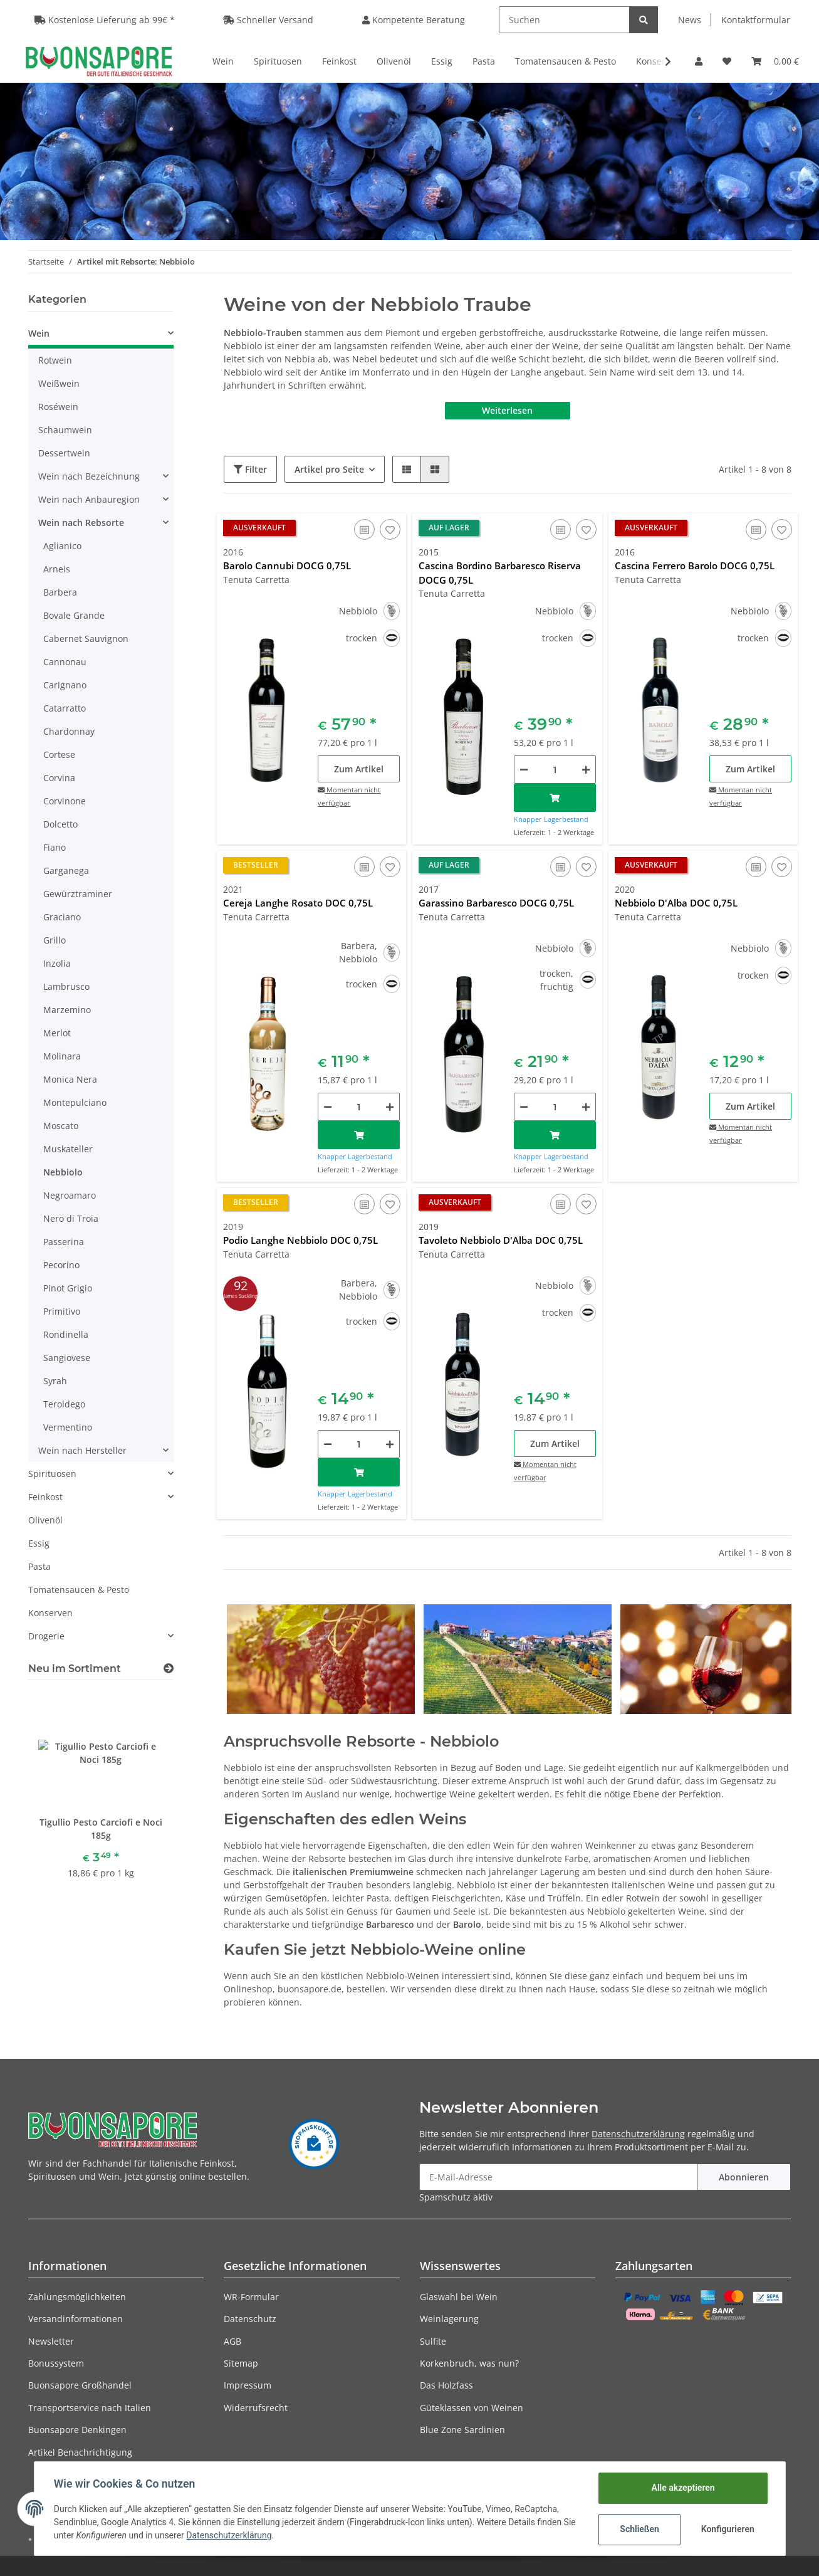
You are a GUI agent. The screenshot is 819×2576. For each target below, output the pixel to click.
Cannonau (64, 662)
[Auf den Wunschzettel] (390, 529)
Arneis (56, 569)
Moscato (60, 1126)
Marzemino (67, 1010)
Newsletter (51, 2341)
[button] (698, 61)
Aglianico (62, 546)
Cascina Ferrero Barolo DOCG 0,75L (695, 565)
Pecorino (61, 1265)
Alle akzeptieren (682, 2488)
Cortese (59, 754)
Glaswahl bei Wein (459, 2297)
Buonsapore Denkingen (77, 2430)
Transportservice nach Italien (89, 2408)
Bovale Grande (74, 615)
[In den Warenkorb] (555, 798)
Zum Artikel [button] (358, 769)
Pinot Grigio (67, 1288)
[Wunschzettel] (726, 61)
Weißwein (59, 383)
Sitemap (241, 2363)
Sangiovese (66, 1358)
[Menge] (555, 769)
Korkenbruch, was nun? (469, 2363)
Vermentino (67, 1427)
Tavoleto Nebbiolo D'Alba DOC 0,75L (501, 1240)
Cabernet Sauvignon (85, 638)
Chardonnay (69, 731)
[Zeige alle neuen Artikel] (169, 1668)
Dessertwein (64, 453)
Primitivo (61, 1311)
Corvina (59, 778)
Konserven (50, 1613)
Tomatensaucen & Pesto (78, 1590)
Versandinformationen (75, 2319)
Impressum (247, 2385)
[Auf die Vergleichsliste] (364, 529)
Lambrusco (66, 986)
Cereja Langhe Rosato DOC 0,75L (298, 902)
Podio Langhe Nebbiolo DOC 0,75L (300, 1240)
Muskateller (68, 1149)
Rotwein (55, 360)
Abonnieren (744, 2177)
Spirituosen (52, 1474)
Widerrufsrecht (256, 2408)
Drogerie (46, 1636)
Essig (39, 1543)
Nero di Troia (70, 1218)
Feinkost (45, 1497)
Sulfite (433, 2341)
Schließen (639, 2529)
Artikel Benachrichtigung (80, 2452)
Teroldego (64, 1404)
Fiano (54, 847)
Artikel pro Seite (329, 469)
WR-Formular (251, 2297)
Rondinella (65, 1334)
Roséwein (58, 407)
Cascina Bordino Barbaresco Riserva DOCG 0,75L (500, 572)
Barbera (60, 592)
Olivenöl (45, 1520)
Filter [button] (250, 469)
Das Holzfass (446, 2385)
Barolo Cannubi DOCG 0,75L (287, 565)
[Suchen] (564, 19)
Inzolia (57, 963)
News (689, 20)
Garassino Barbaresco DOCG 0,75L (496, 902)
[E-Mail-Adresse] (558, 2176)
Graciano (62, 917)
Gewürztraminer (77, 894)
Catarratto (64, 708)
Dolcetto (60, 824)
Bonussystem (56, 2363)
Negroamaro (69, 1195)
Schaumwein (65, 430)
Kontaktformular (755, 20)
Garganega (66, 870)
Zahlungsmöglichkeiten (77, 2297)
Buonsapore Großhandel (80, 2385)
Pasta (39, 1566)
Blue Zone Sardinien (462, 2430)
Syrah (55, 1381)
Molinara (62, 1056)
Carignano (64, 685)
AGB (232, 2341)
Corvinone (64, 801)
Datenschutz (250, 2319)
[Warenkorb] (775, 61)
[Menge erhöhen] (585, 769)
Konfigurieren (727, 2529)
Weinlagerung (449, 2319)
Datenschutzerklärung (638, 2134)
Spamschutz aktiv (456, 2197)
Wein (39, 333)
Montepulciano (75, 1102)
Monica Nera (70, 1079)
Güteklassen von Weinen (471, 2408)
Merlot (57, 1033)
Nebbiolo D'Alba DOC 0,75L (676, 902)
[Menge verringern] (523, 769)
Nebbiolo (63, 1172)
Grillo (54, 940)
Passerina (63, 1242)
